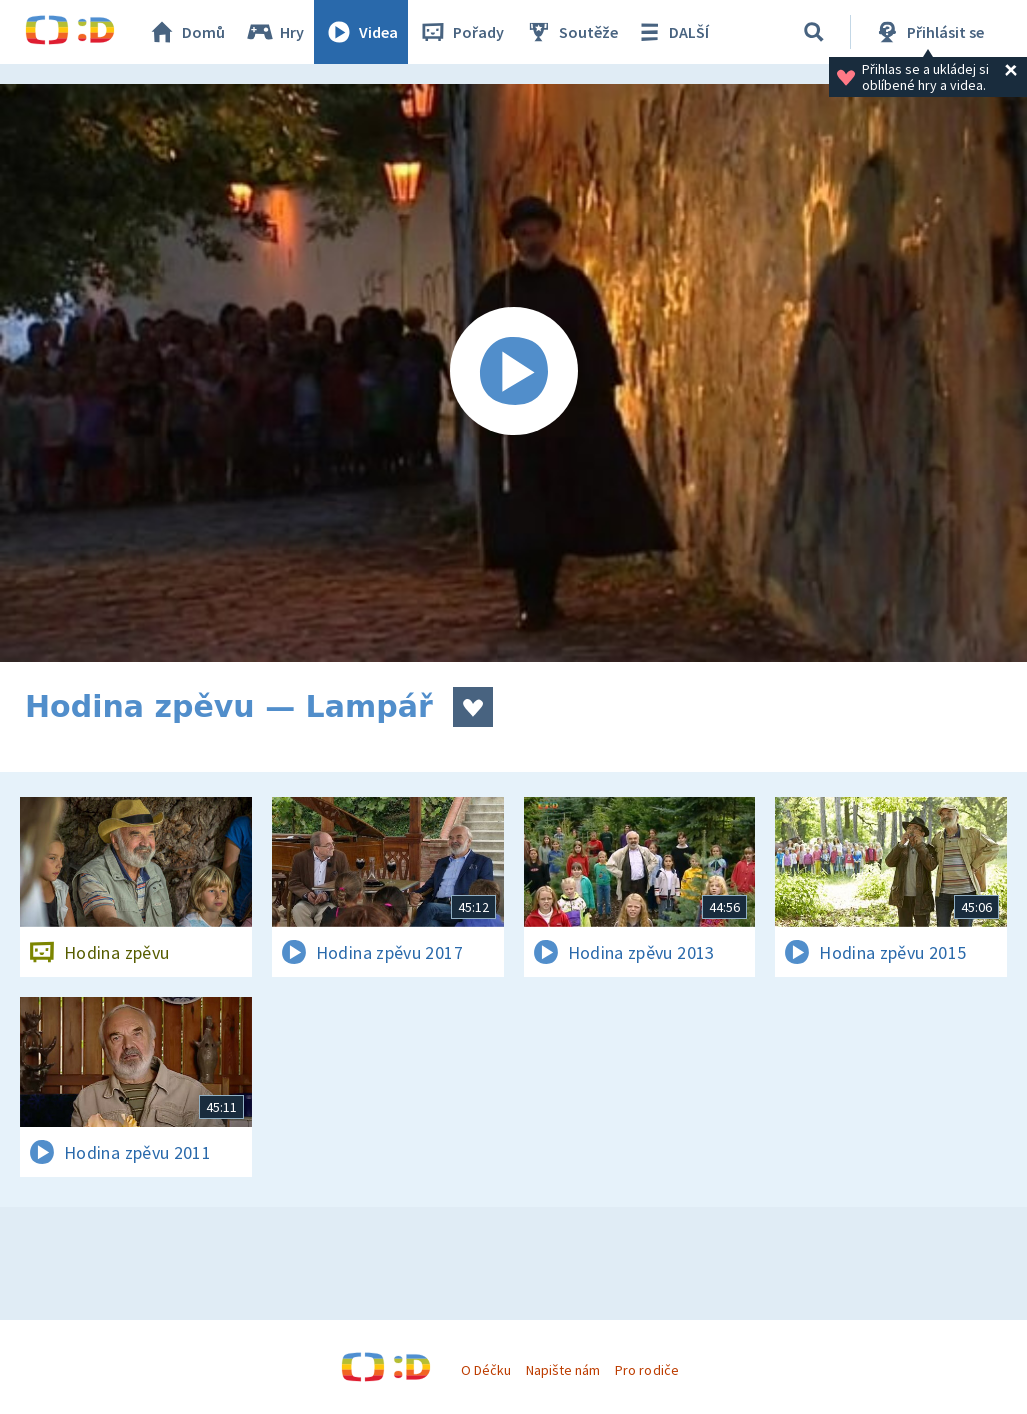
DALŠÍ (671, 32)
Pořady (461, 32)
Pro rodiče (646, 1370)
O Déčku (486, 1370)
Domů (186, 32)
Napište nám (563, 1370)
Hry (274, 32)
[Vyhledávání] (814, 32)
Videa (361, 32)
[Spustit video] (513, 373)
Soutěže (571, 32)
